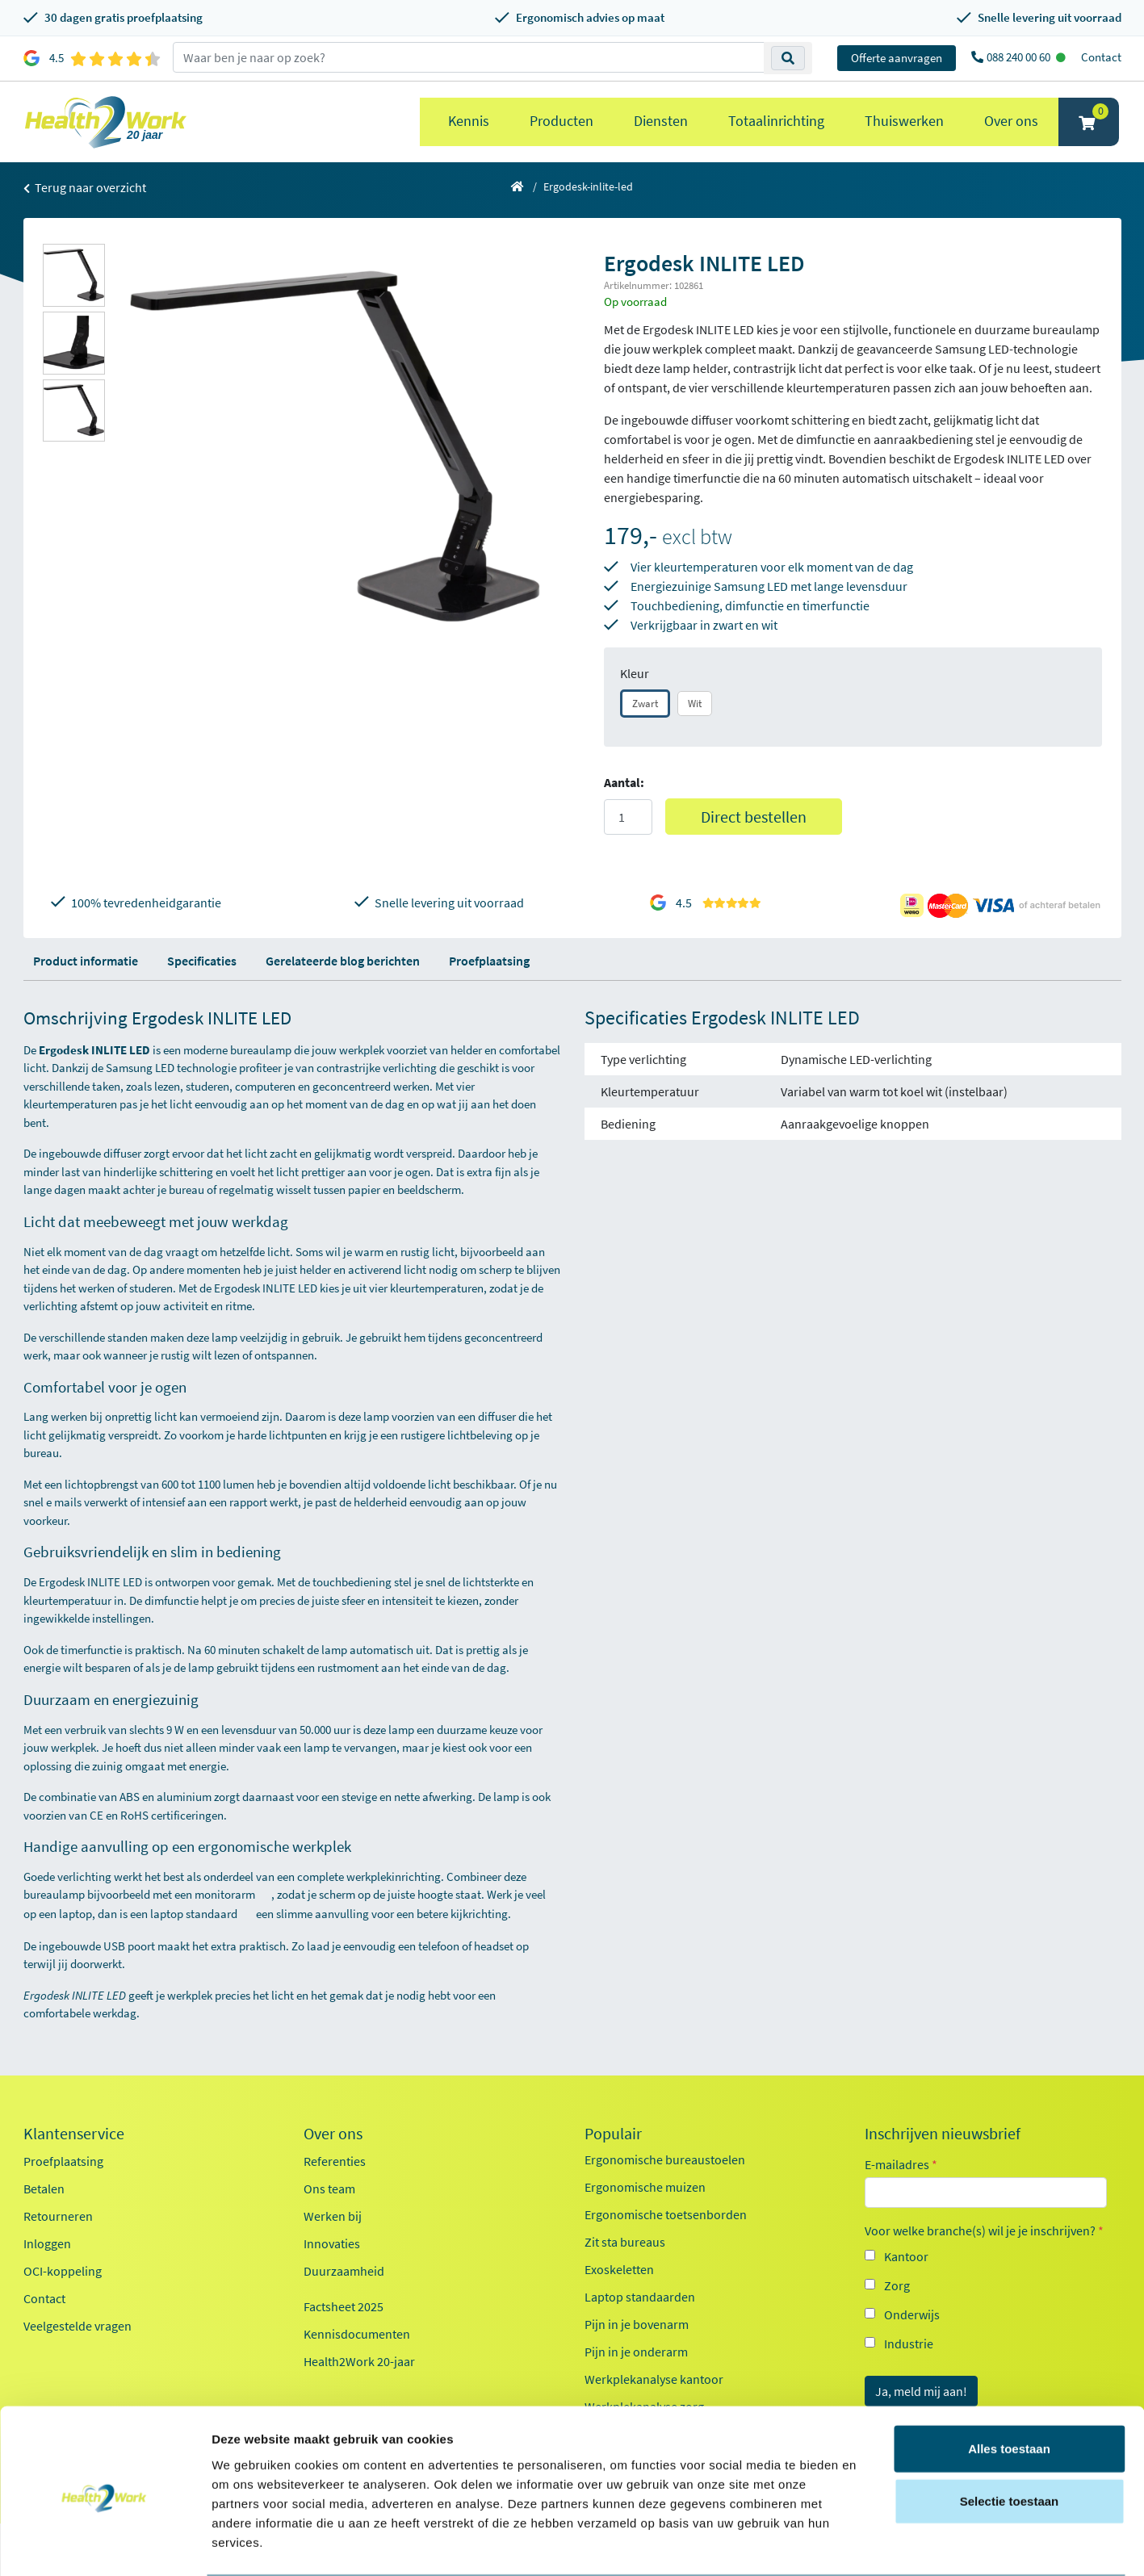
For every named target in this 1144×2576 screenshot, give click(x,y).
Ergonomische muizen (645, 2187)
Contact (1101, 57)
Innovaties (332, 2243)
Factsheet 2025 (343, 2306)
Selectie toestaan (1009, 2438)
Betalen (44, 2188)
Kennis (468, 120)
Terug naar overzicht (84, 187)
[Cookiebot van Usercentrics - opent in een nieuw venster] (104, 2544)
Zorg (897, 2285)
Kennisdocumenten (357, 2334)
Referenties (335, 2161)
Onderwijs (912, 2314)
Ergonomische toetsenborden (666, 2214)
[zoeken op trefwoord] (469, 57)
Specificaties (202, 961)
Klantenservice (73, 2133)
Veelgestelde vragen (77, 2326)
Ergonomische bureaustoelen (665, 2159)
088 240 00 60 (1019, 57)
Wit (695, 703)
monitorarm (233, 1894)
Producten (561, 120)
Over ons (1011, 120)
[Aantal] (628, 817)
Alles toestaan (1009, 2385)
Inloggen (47, 2243)
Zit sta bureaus (625, 2242)
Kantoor (906, 2256)
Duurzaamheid (344, 2271)
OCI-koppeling (62, 2271)
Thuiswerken (904, 120)
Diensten (661, 120)
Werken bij (333, 2216)
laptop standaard (202, 1913)
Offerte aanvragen (896, 57)
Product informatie (85, 961)
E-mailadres (901, 2164)
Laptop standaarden (640, 2297)
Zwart (645, 703)
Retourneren (58, 2216)
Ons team (329, 2188)
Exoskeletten (619, 2269)
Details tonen (872, 2544)
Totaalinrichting (776, 120)
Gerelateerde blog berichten (343, 961)
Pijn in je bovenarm (637, 2324)
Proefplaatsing (489, 961)
